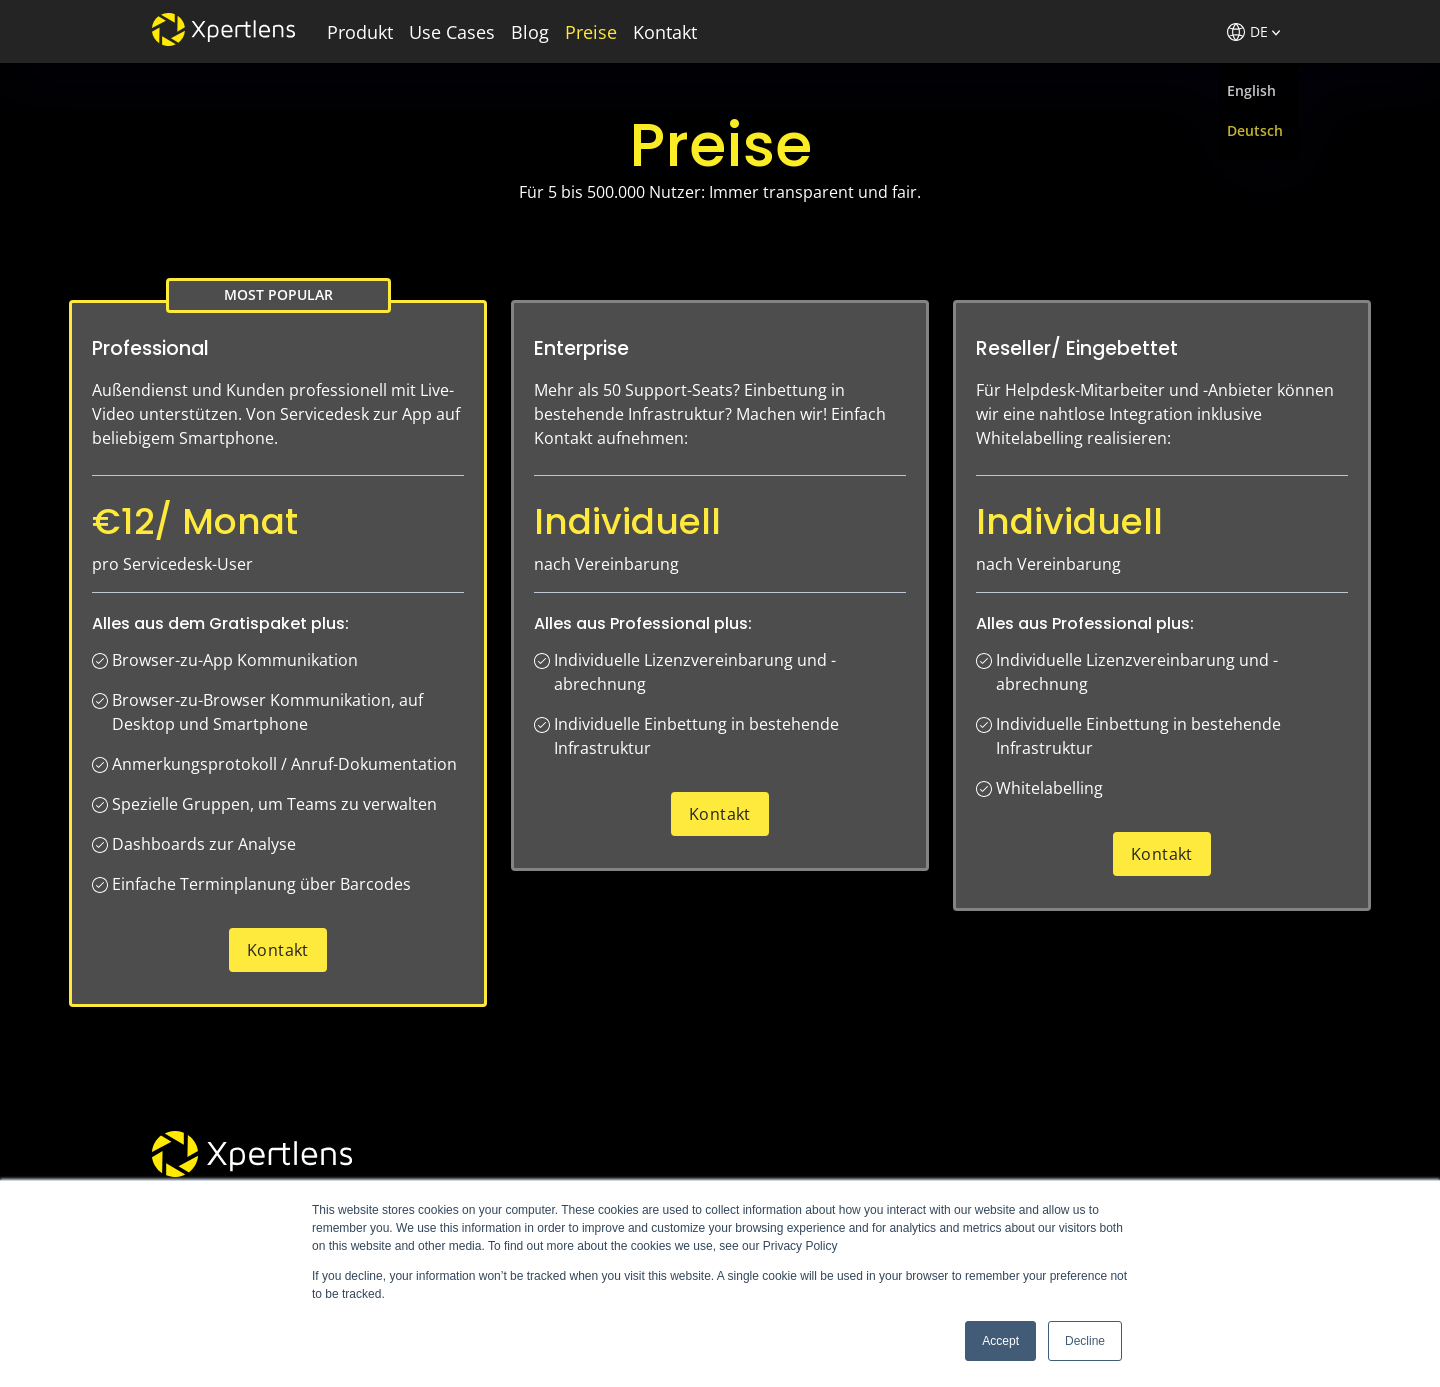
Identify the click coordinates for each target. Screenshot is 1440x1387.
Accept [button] (1000, 1341)
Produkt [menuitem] (360, 32)
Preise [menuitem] (591, 32)
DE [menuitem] (1253, 31)
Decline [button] (1085, 1341)
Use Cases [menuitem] (452, 32)
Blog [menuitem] (530, 32)
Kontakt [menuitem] (665, 32)
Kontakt (278, 950)
